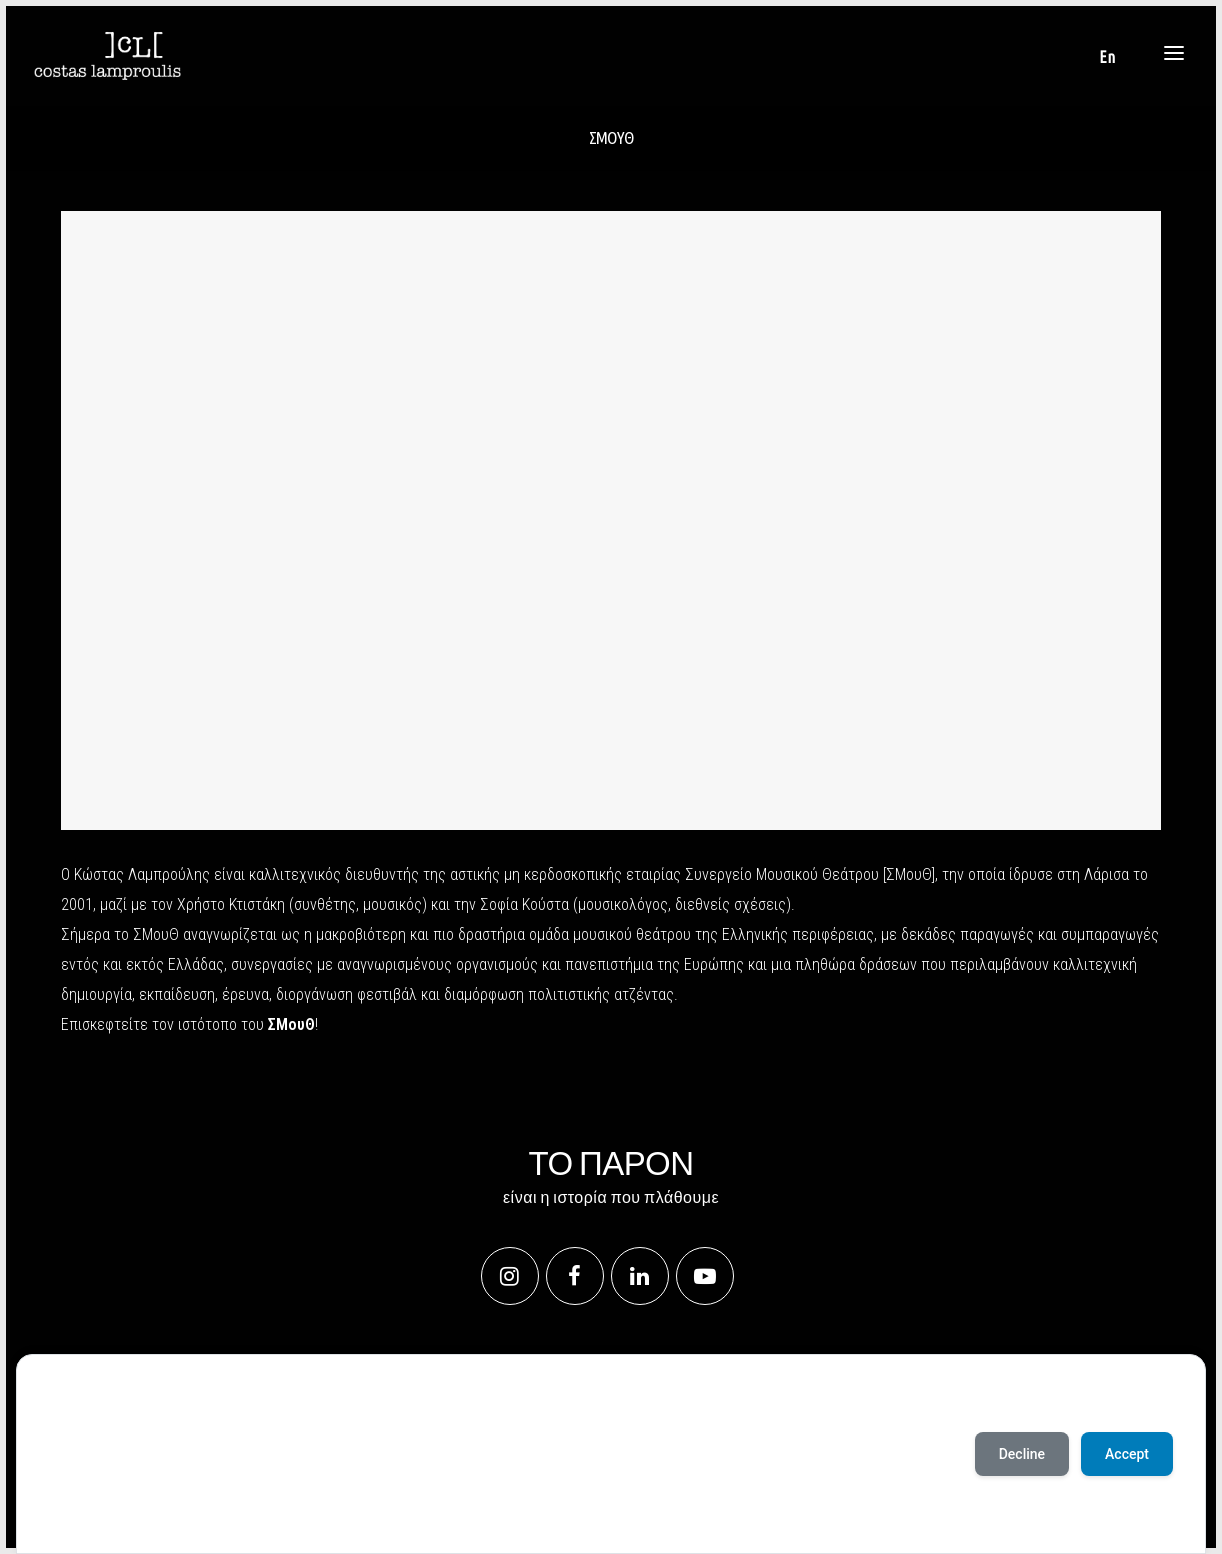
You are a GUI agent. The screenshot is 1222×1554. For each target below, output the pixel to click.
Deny (133, 1513)
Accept (72, 1513)
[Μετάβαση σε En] (1107, 56)
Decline (1022, 1454)
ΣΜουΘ (291, 1024)
